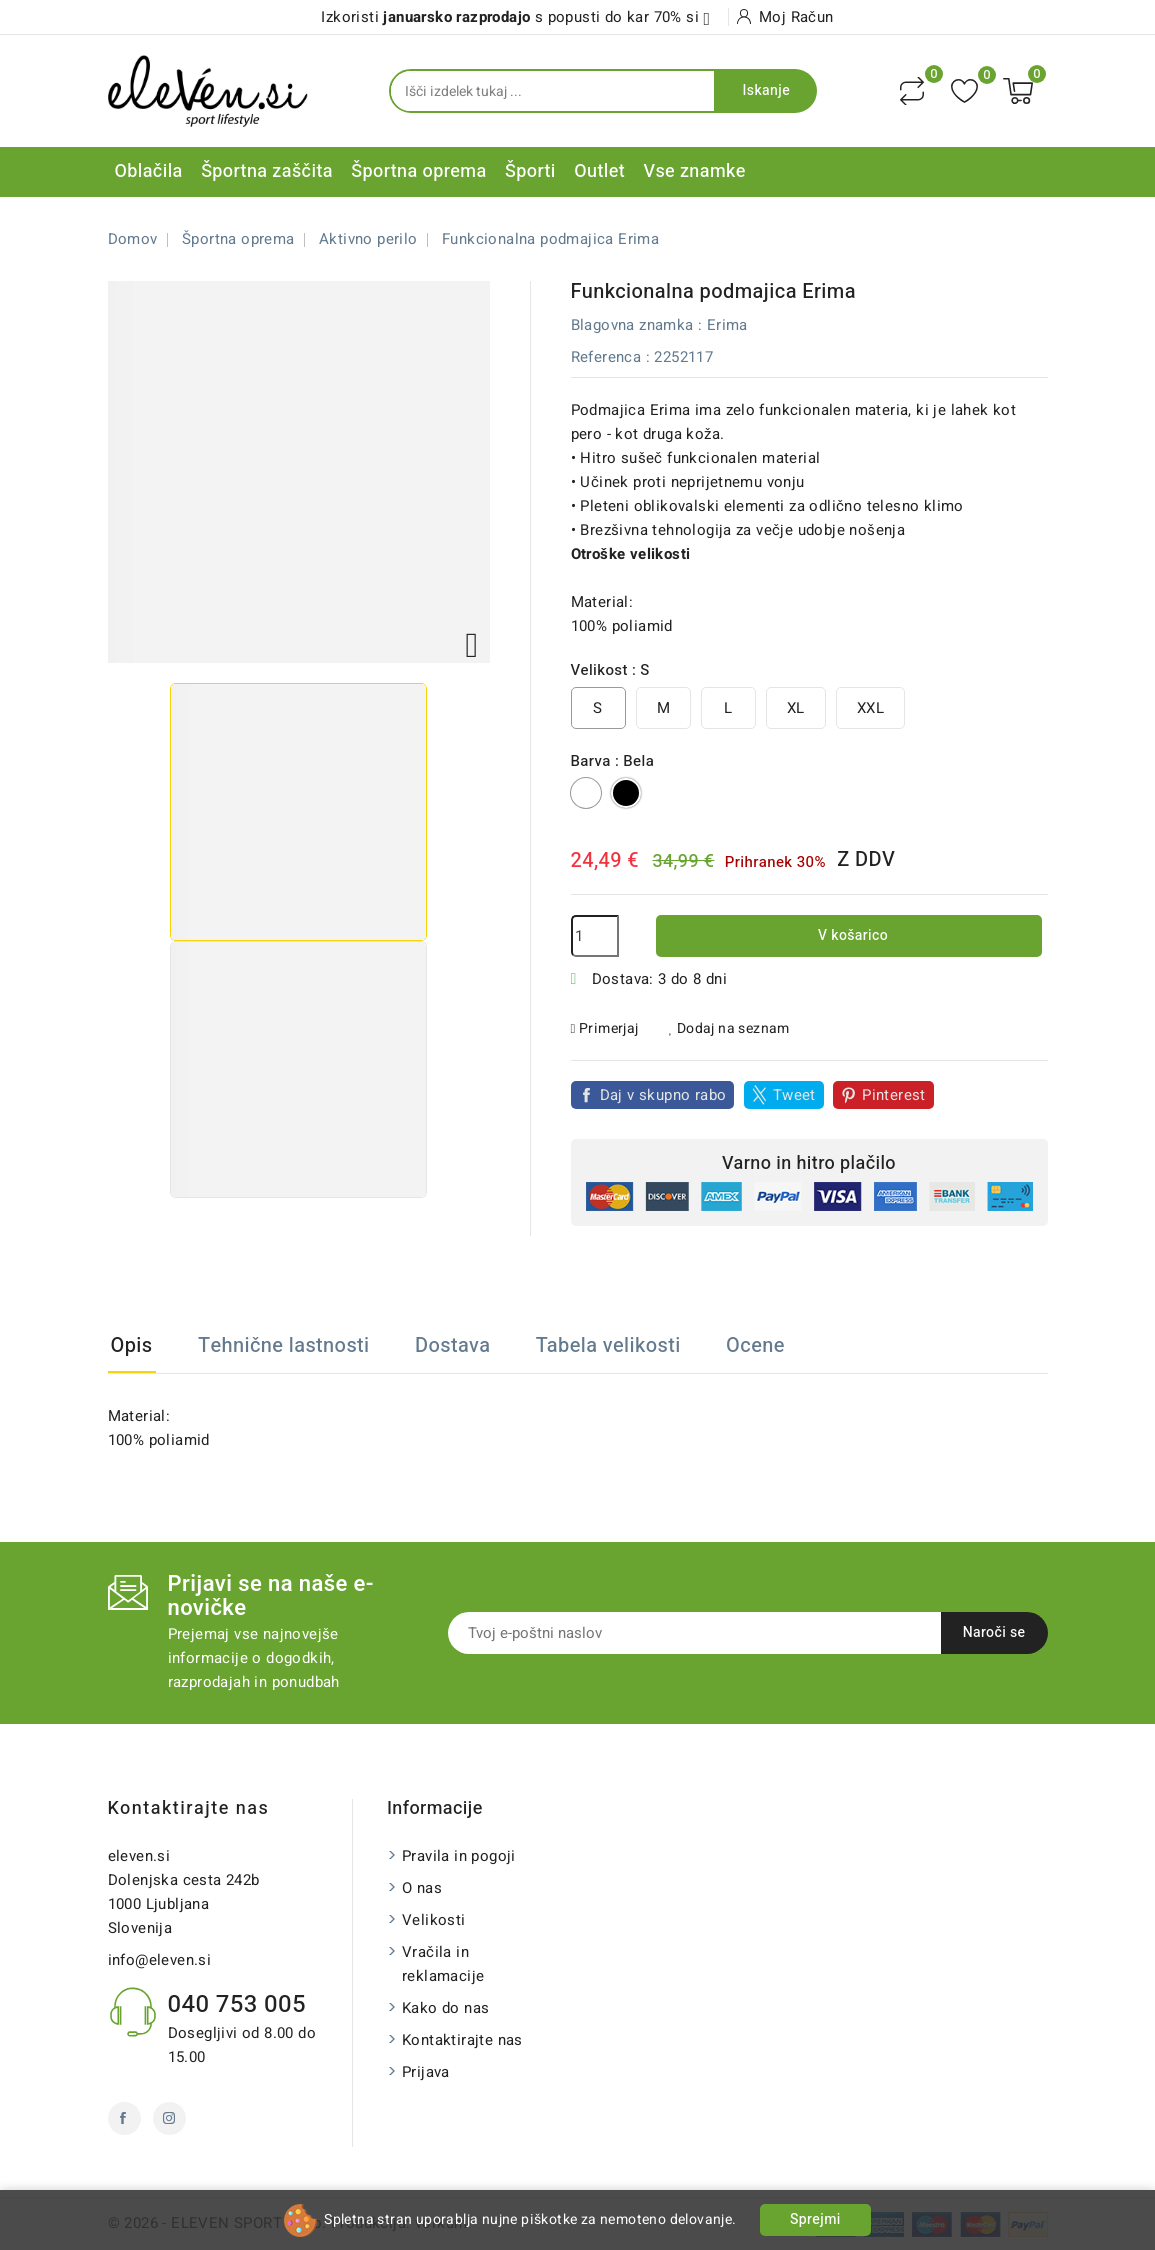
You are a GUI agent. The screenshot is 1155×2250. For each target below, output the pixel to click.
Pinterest (894, 1095)
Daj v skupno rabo (663, 1095)
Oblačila (149, 171)
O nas (422, 1888)
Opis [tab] (132, 1345)
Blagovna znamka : (637, 325)
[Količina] (595, 936)
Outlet (599, 171)
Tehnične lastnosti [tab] (284, 1345)
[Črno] (626, 793)
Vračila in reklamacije (443, 1964)
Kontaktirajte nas (189, 1808)
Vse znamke (694, 171)
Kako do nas (445, 2008)
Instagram (169, 2118)
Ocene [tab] (755, 1345)
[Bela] (586, 793)
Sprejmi (815, 2219)
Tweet (794, 1095)
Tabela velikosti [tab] (608, 1345)
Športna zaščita (267, 171)
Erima (727, 325)
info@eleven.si (160, 1960)
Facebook (124, 2118)
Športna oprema (418, 171)
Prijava (426, 2072)
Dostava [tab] (452, 1345)
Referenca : (610, 357)
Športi (530, 171)
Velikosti (434, 1920)
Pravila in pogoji (459, 1856)
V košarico (851, 935)
